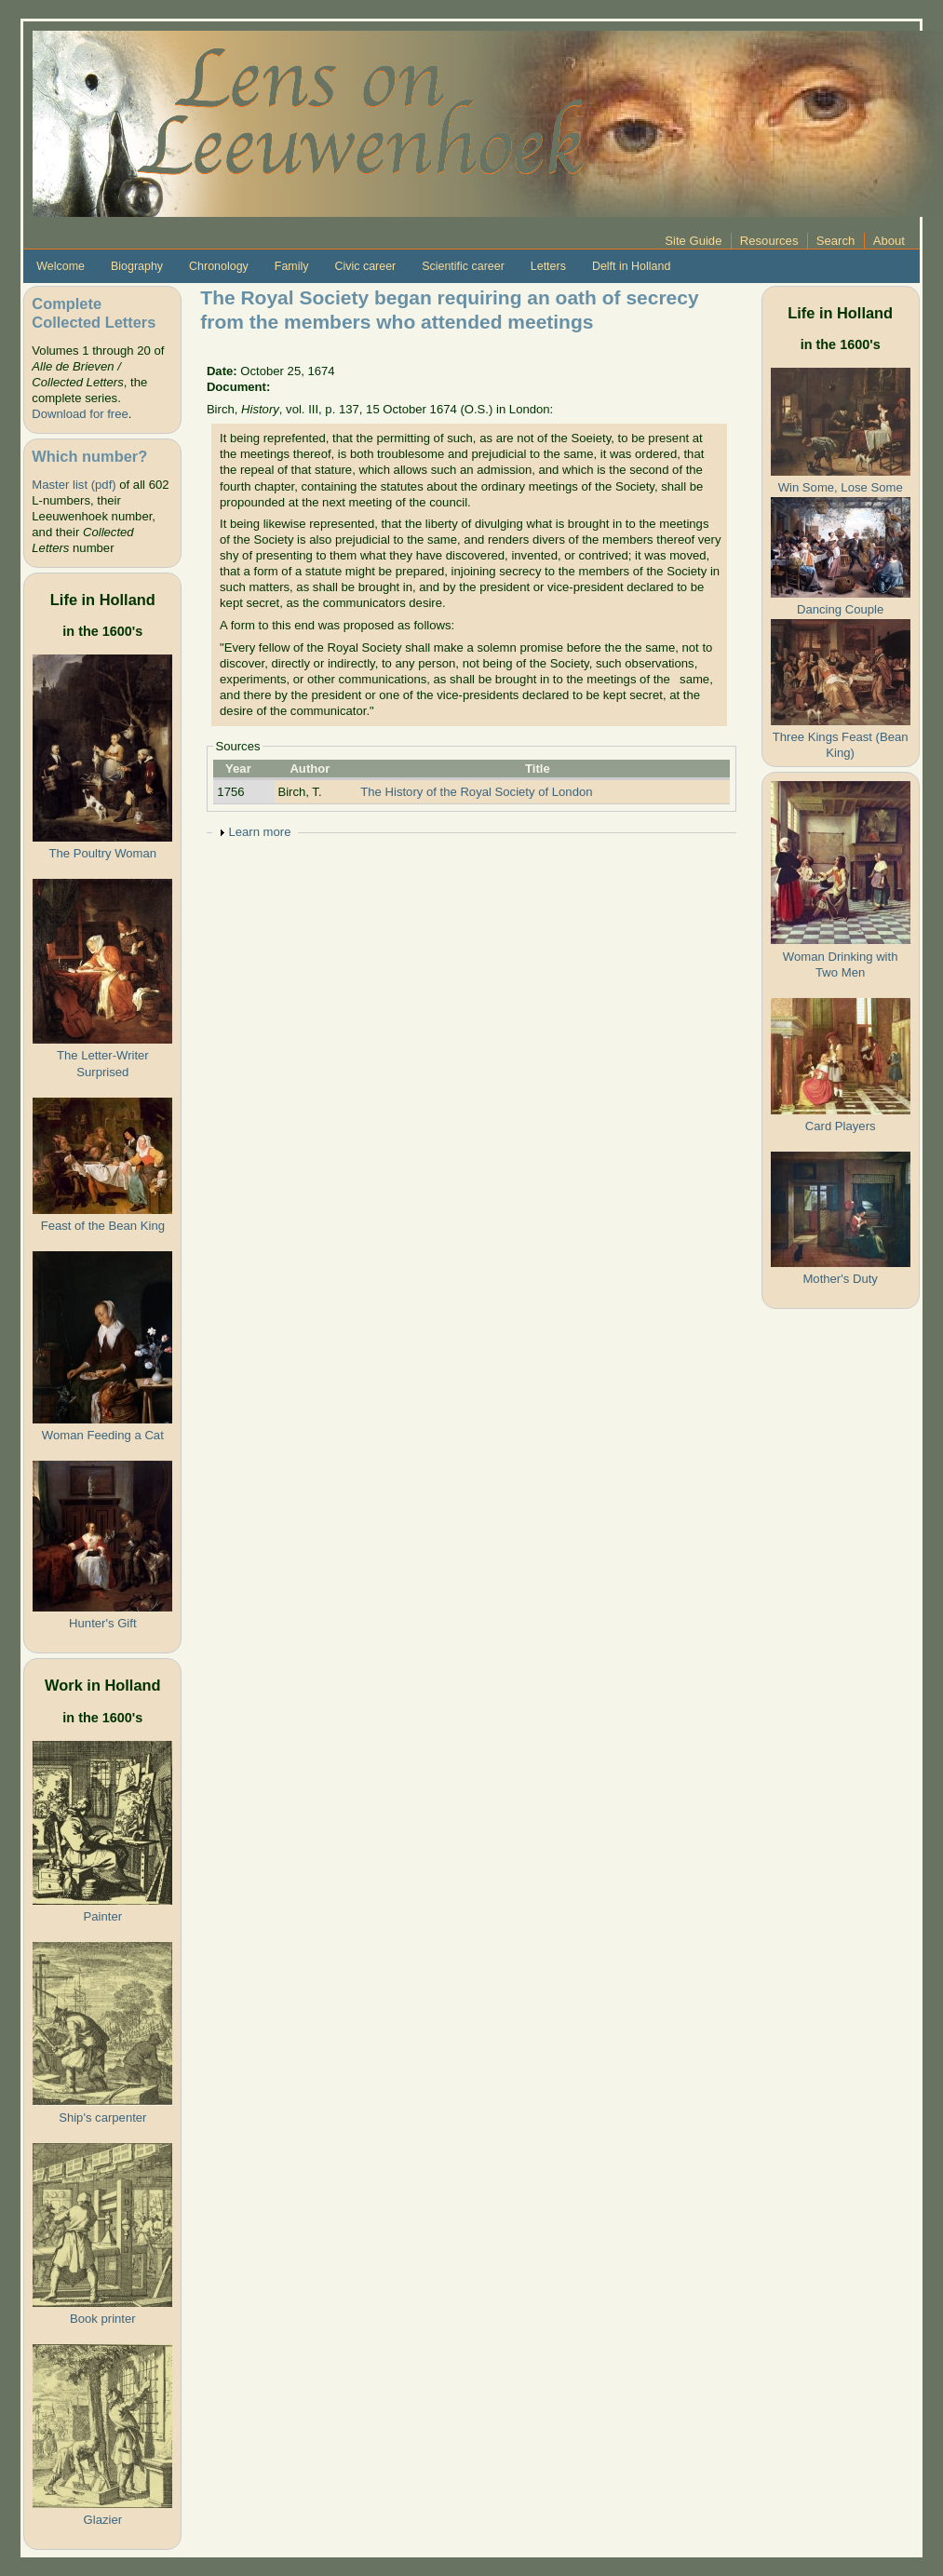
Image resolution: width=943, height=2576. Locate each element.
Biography (137, 266)
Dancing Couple (840, 609)
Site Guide (693, 241)
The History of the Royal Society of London (476, 792)
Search (835, 241)
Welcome (60, 266)
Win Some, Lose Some (840, 487)
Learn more (259, 832)
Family (292, 266)
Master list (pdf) (73, 485)
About (889, 241)
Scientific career (463, 266)
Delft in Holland (631, 266)
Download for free (80, 414)
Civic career (365, 266)
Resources (769, 241)
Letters (548, 266)
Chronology (219, 266)
